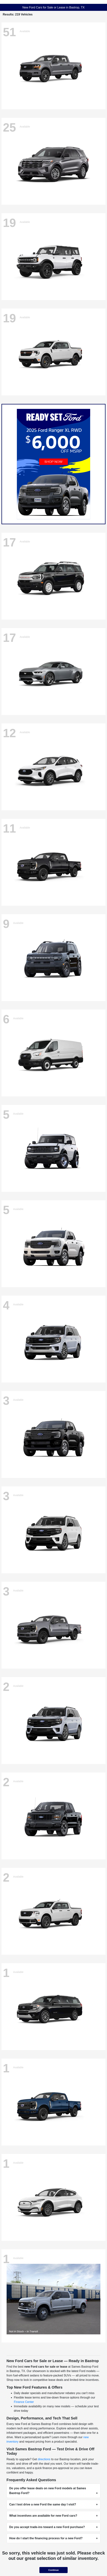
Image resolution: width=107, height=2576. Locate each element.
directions (44, 2459)
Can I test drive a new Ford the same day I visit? (42, 2504)
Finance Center (24, 2401)
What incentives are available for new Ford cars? (43, 2515)
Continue (53, 2570)
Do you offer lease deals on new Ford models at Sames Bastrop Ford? (47, 2491)
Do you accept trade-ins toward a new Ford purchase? (47, 2527)
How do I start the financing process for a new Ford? (46, 2538)
